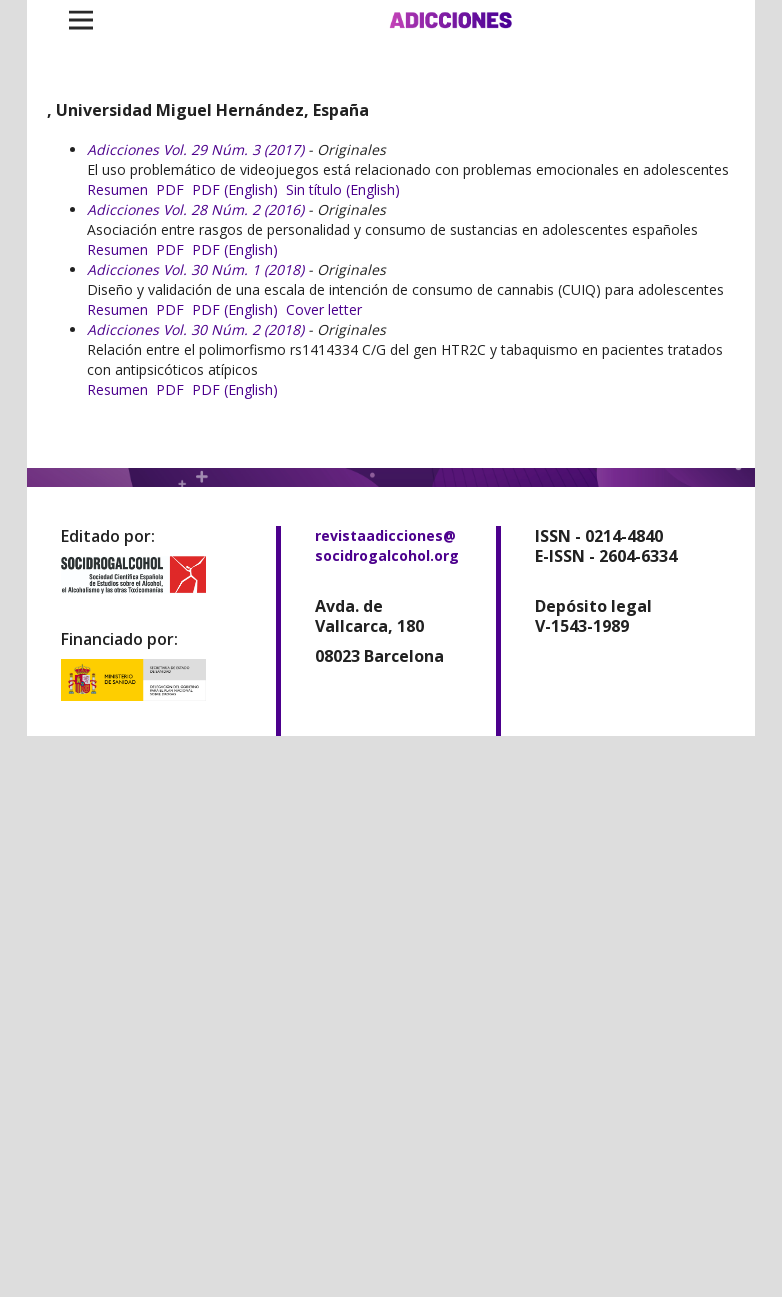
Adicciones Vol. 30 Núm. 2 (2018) (195, 329)
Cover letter (324, 309)
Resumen (117, 189)
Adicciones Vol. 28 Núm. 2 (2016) (195, 209)
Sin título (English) (343, 189)
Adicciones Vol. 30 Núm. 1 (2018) (195, 269)
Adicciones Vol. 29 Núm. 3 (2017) (195, 149)
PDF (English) (235, 189)
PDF (170, 189)
